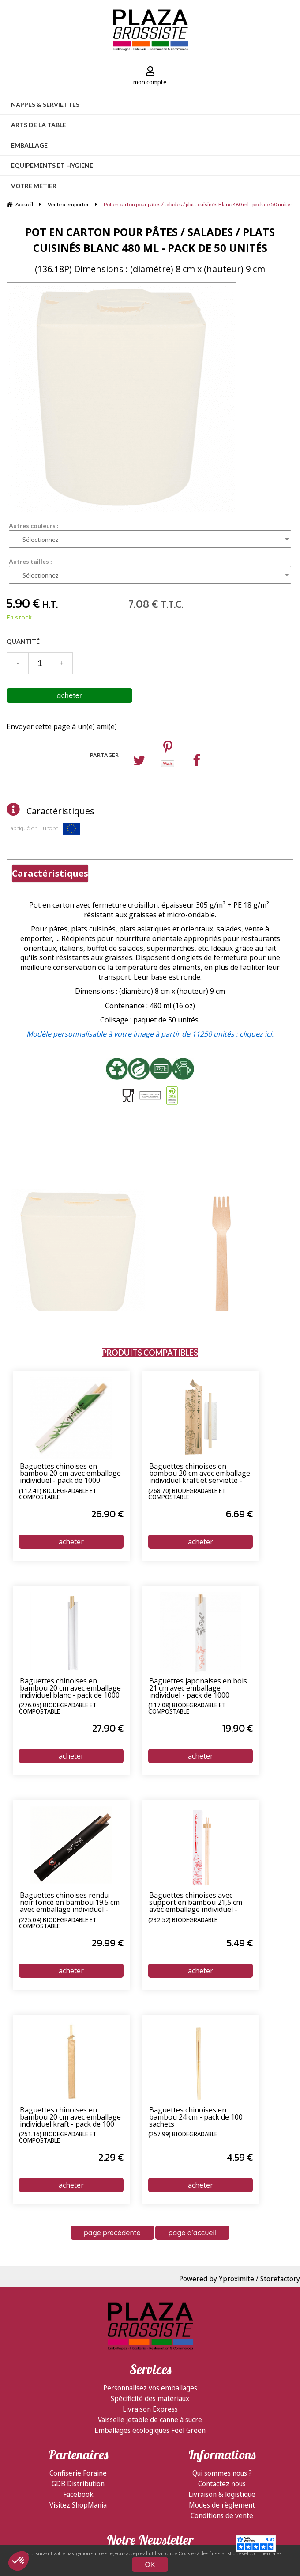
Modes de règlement (222, 2505)
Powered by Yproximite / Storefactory (239, 2278)
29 (108, 1943)
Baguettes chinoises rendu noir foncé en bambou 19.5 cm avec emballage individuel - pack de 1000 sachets (70, 1903)
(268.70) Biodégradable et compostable (187, 1494)
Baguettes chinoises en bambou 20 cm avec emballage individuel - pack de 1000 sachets (70, 1474)
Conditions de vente (222, 2515)
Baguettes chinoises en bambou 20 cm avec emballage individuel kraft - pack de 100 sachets (70, 2117)
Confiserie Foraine (78, 2473)
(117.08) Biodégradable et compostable (187, 1708)
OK (150, 2564)
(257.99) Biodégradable (183, 2134)
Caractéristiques (60, 811)
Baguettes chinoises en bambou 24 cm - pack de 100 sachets (196, 2117)
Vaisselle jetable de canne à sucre (150, 2419)
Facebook (78, 2494)
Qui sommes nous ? (222, 2473)
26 (107, 1514)
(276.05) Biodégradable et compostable (58, 1708)
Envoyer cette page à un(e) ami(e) (62, 726)
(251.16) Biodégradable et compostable (58, 2137)
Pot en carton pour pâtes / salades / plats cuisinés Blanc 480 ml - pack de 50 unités (150, 239)
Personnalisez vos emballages (150, 2388)
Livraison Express (150, 2409)
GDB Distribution (78, 2484)
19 (237, 1728)
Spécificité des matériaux (150, 2398)
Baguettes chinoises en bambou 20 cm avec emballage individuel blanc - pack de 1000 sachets (70, 1688)
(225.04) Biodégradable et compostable (58, 1923)
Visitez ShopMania (78, 2505)
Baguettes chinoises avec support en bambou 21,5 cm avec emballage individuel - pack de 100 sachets (195, 1903)
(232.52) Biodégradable (183, 1920)
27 (108, 1728)
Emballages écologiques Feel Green (150, 2430)
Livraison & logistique (221, 2494)
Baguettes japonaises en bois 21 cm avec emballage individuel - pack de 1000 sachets (198, 1688)
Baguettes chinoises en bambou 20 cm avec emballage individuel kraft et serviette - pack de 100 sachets (199, 1474)
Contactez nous (222, 2484)
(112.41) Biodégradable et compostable (58, 1494)
